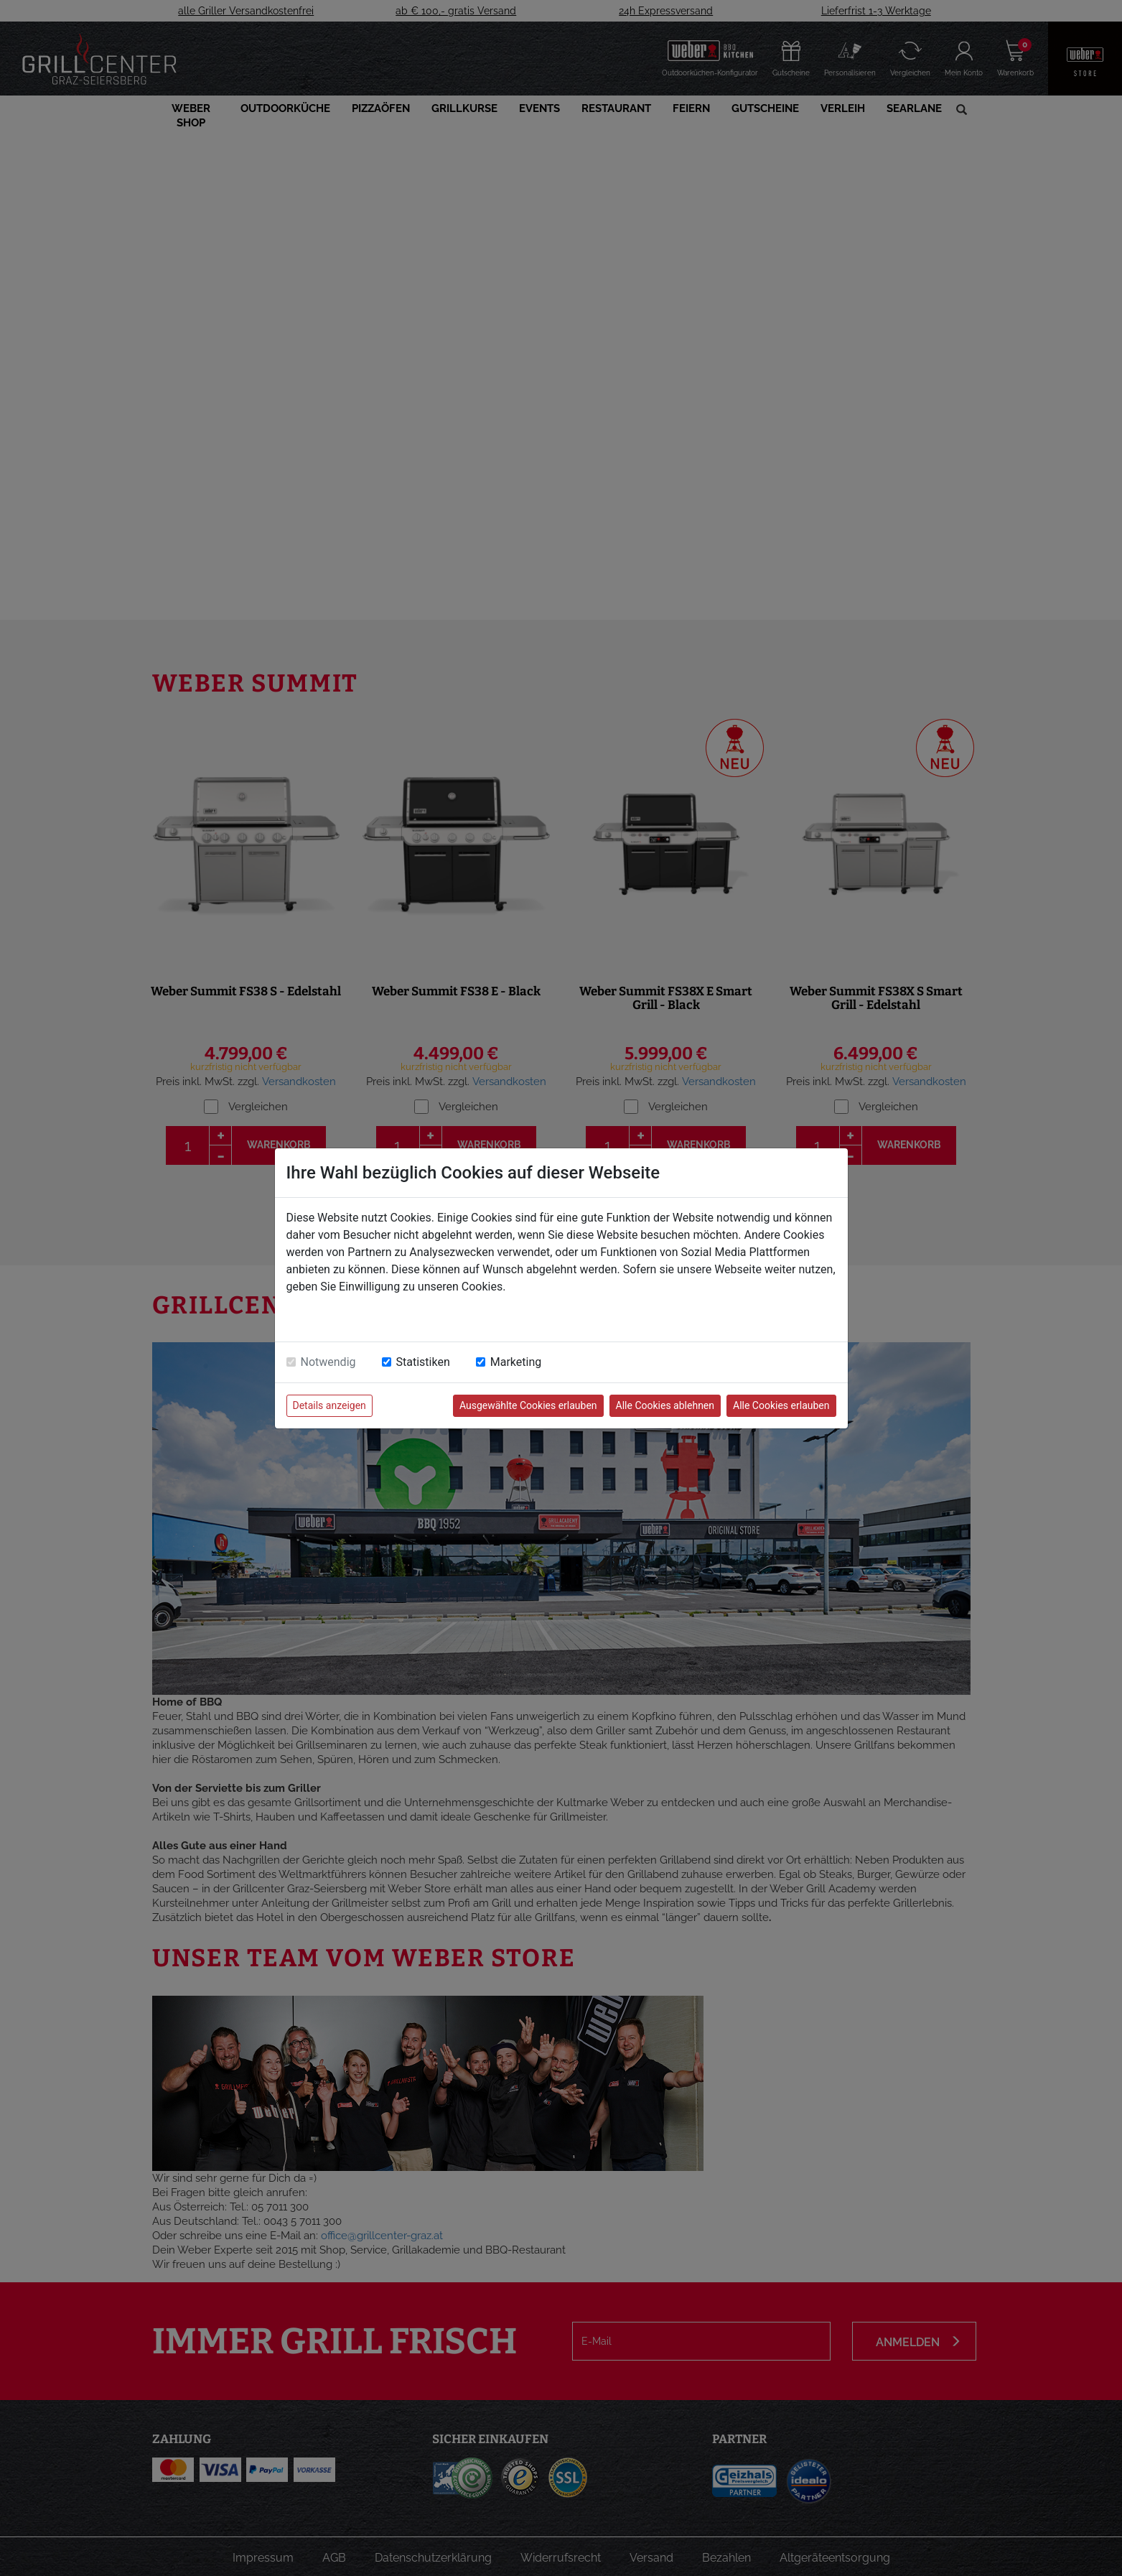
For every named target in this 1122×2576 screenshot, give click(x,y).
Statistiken (423, 1362)
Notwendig (328, 1362)
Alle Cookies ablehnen (665, 1405)
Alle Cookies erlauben (781, 1405)
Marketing (515, 1362)
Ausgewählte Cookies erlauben (528, 1405)
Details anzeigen (329, 1405)
